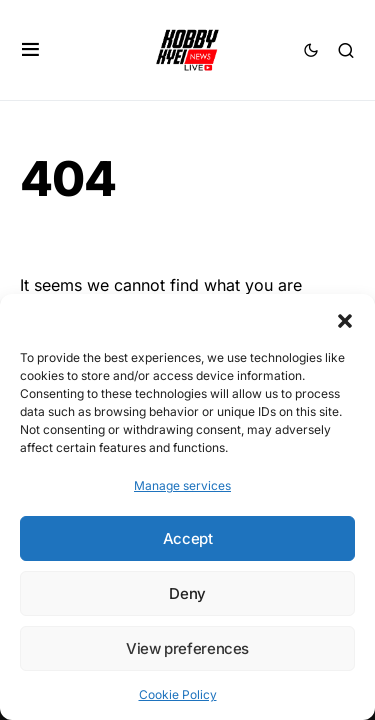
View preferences (187, 648)
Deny (187, 593)
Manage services (182, 485)
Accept (188, 538)
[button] (345, 319)
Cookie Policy (178, 694)
